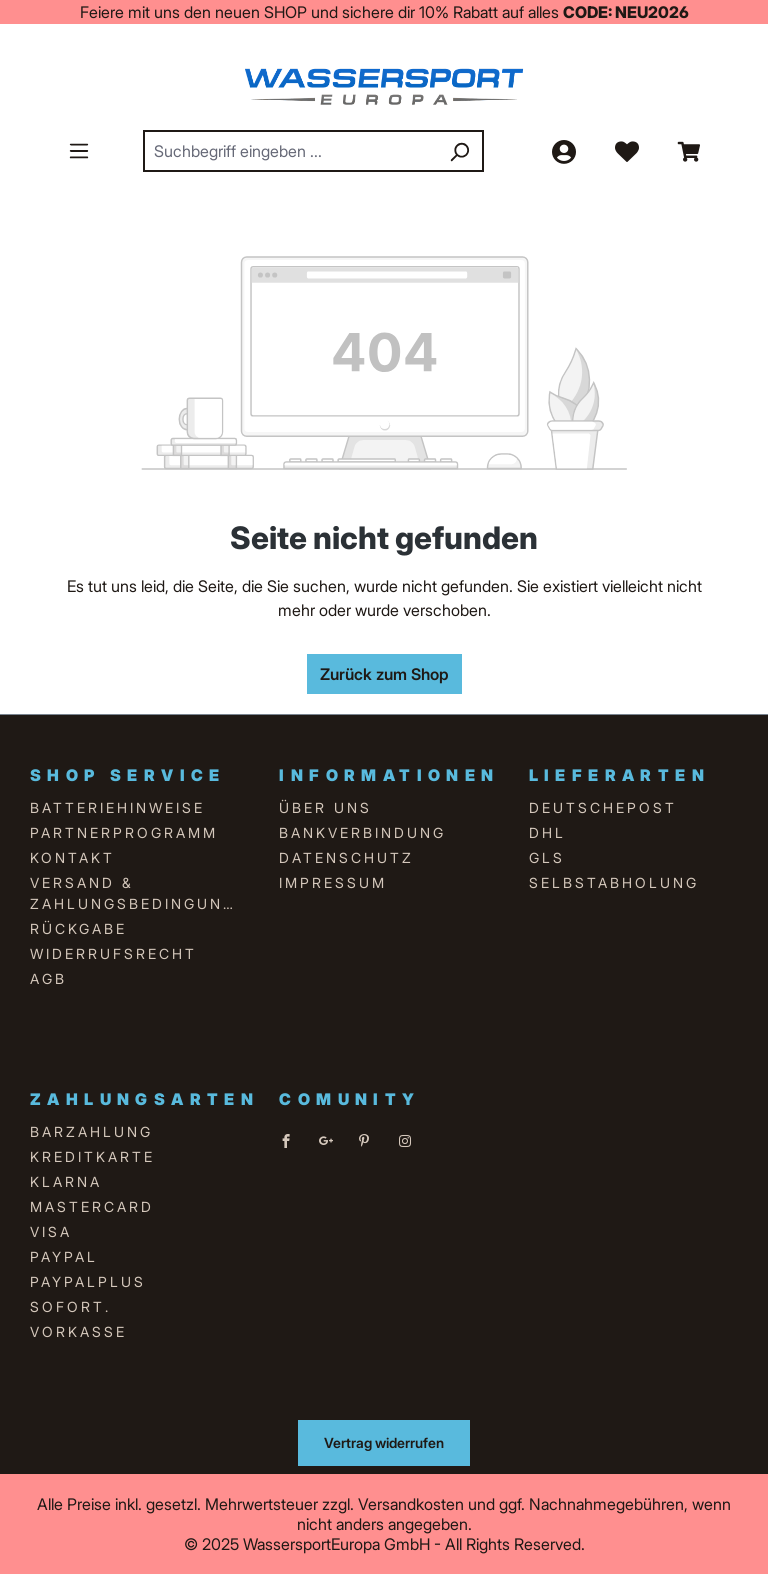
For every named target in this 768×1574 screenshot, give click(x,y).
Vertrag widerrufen (384, 1442)
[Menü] (79, 150)
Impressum (333, 882)
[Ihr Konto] (563, 151)
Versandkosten (411, 1504)
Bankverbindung (362, 832)
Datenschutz (346, 857)
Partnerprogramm (124, 832)
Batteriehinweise (117, 807)
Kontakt (72, 857)
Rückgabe (78, 928)
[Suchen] (459, 151)
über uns (325, 807)
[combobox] (291, 151)
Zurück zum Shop (384, 674)
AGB (48, 978)
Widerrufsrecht (113, 953)
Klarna (66, 1181)
